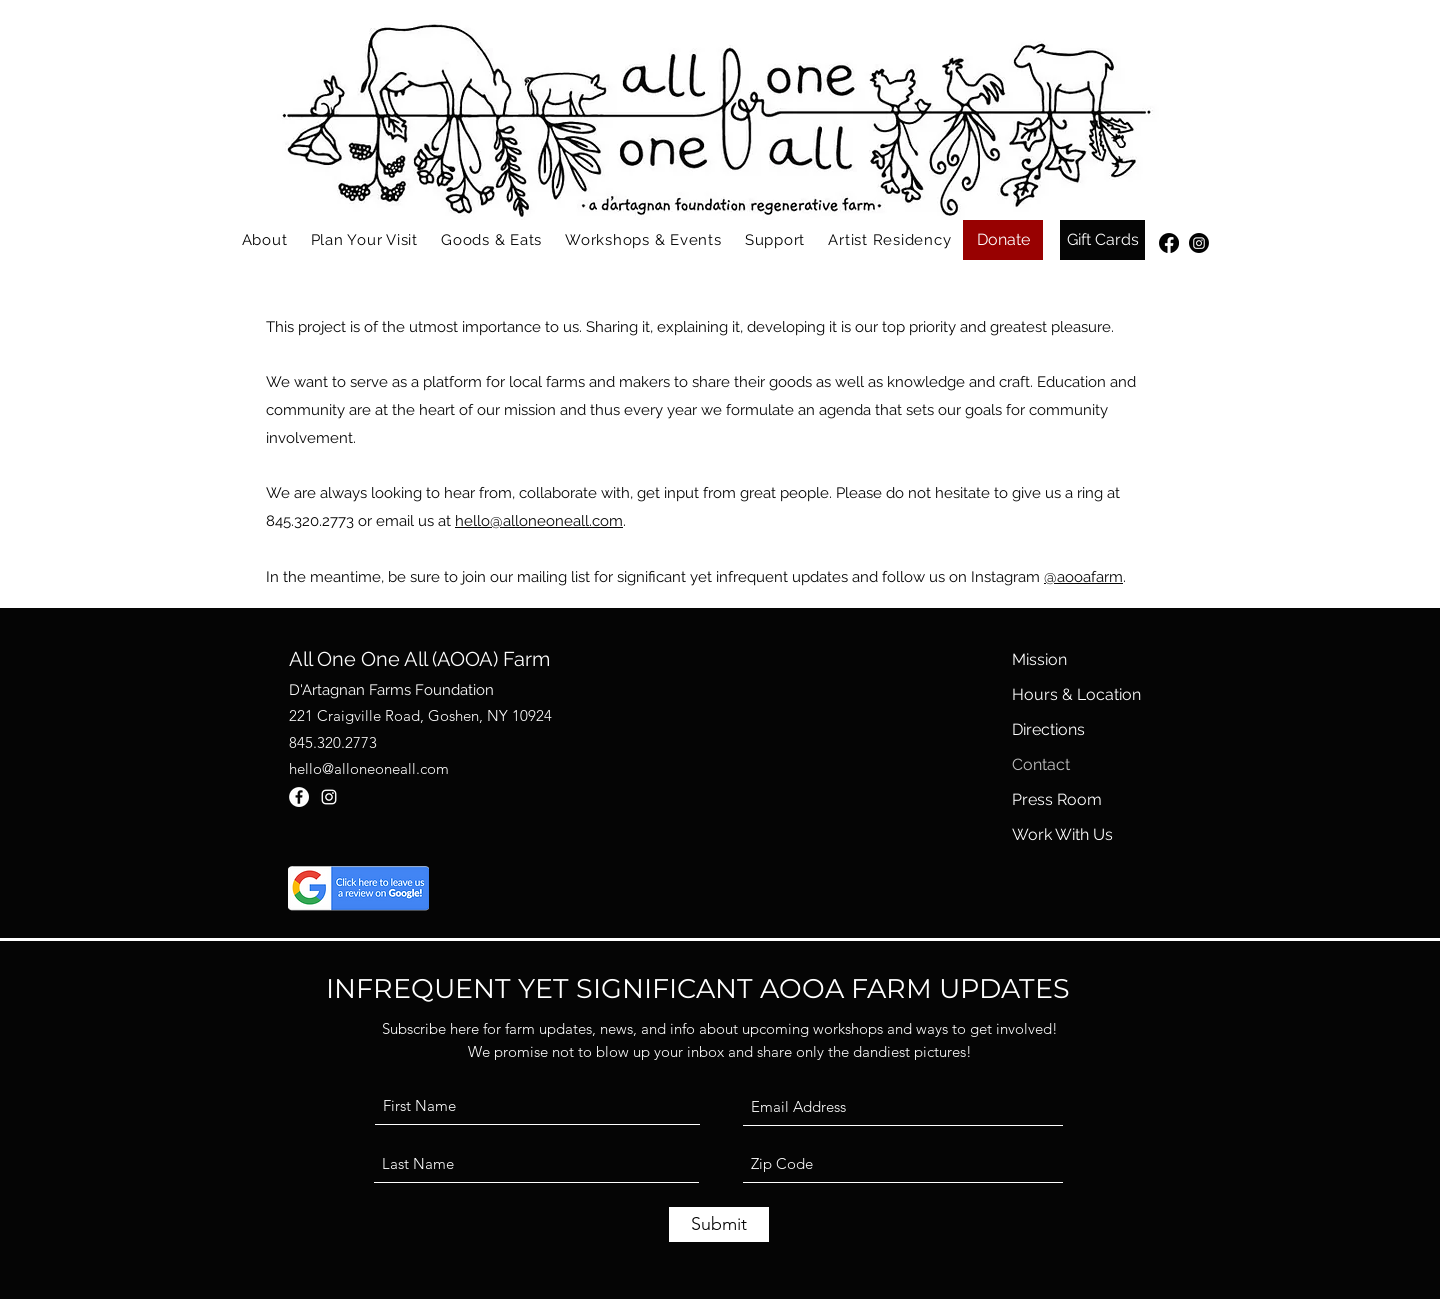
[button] (264, 240)
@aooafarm (1083, 577)
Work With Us (1062, 834)
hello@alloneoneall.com (539, 521)
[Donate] (1003, 240)
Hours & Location (1076, 694)
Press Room (1057, 799)
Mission (1039, 659)
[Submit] (719, 1224)
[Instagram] (1199, 243)
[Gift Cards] (1102, 240)
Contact (1041, 764)
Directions (1048, 729)
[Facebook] (1169, 243)
